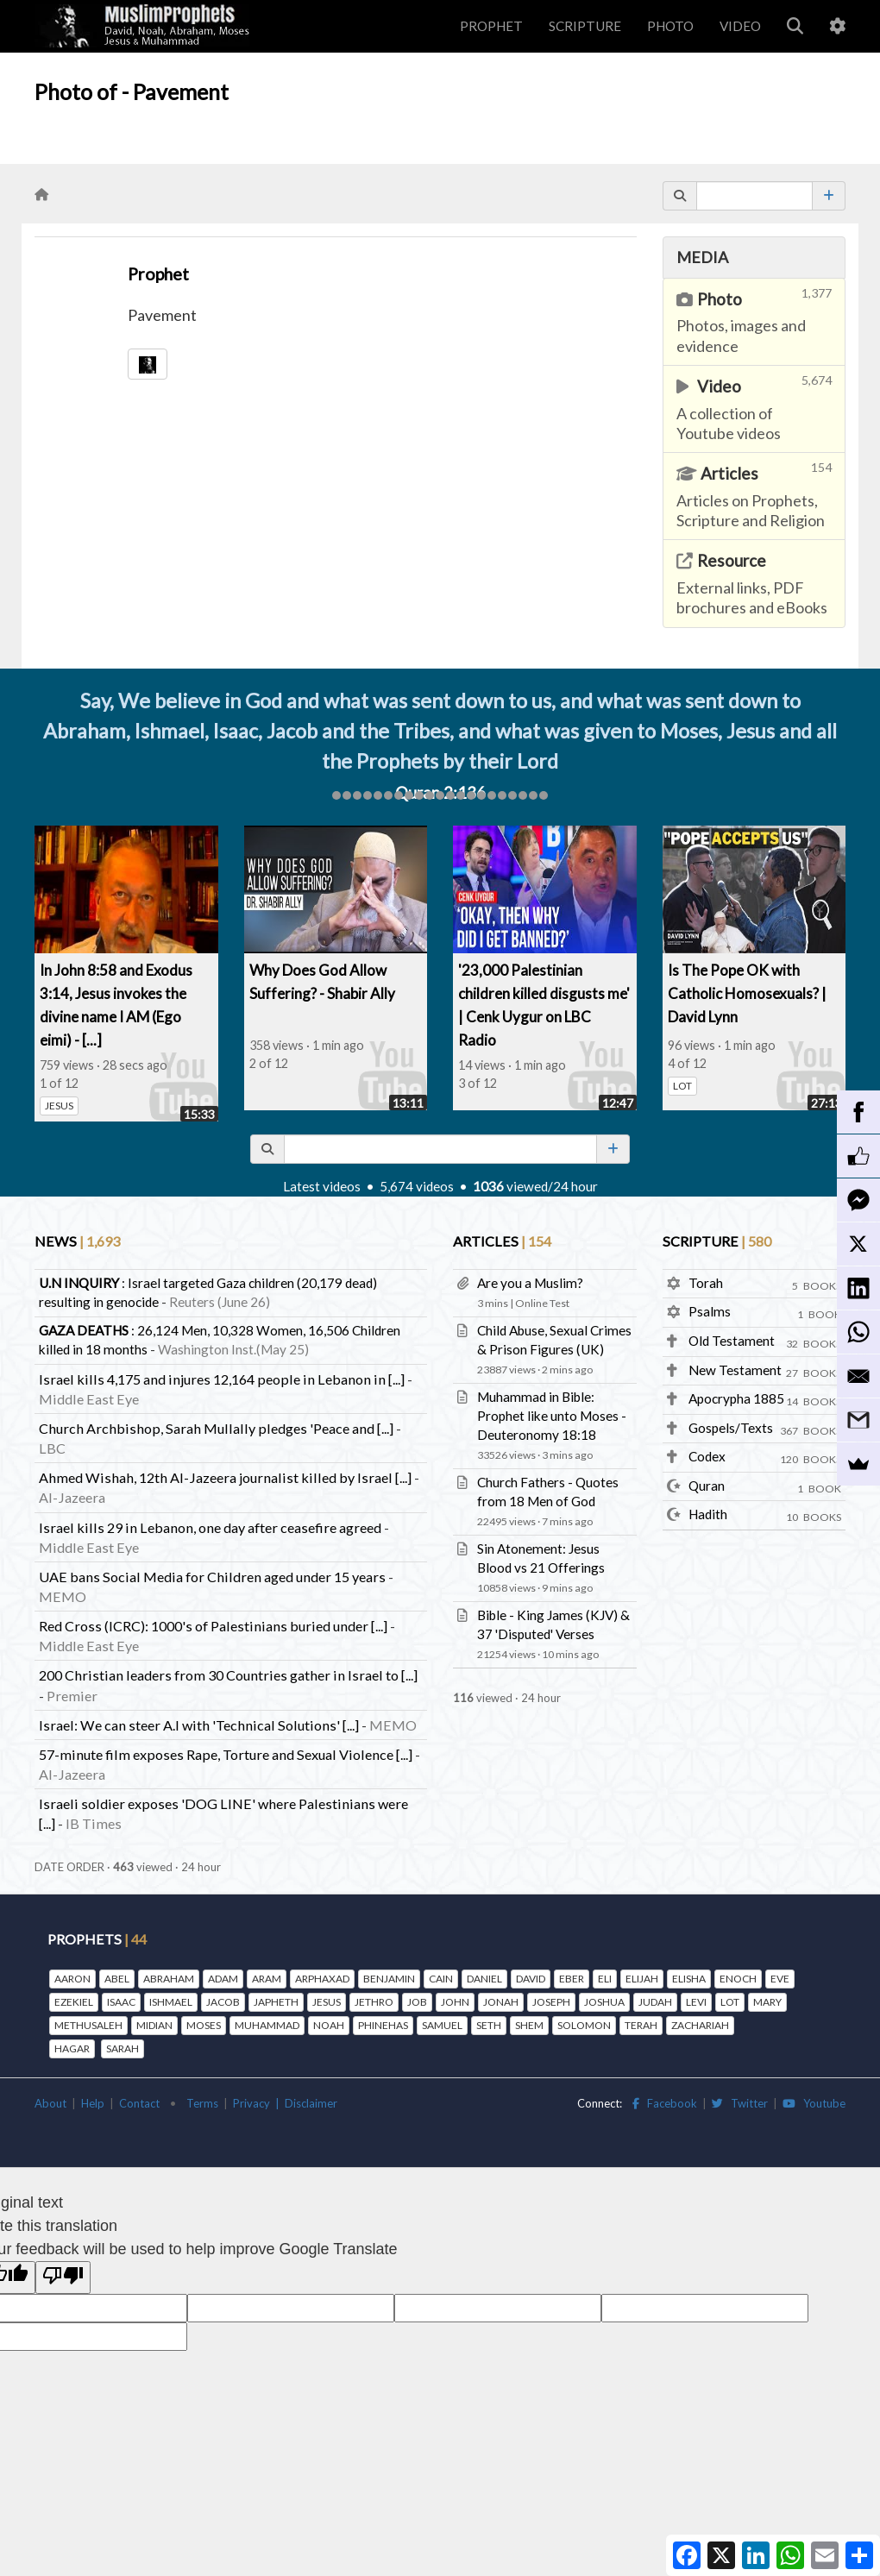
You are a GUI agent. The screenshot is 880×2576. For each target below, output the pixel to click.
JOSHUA (604, 2001)
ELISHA (689, 1978)
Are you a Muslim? (530, 1283)
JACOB (223, 2001)
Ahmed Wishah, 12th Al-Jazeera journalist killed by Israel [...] (225, 1477)
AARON (72, 1978)
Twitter (740, 2103)
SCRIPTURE (585, 26)
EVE (779, 1978)
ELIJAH (641, 1978)
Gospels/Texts (730, 1428)
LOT (682, 1085)
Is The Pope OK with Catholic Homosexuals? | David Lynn (747, 993)
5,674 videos (420, 1186)
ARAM (266, 1978)
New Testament (735, 1370)
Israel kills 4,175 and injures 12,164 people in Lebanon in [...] (222, 1379)
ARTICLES (502, 1241)
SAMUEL (442, 2025)
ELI (605, 1978)
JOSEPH (551, 2001)
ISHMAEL (170, 2001)
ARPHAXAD (322, 1978)
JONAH (501, 2001)
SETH (488, 2025)
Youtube (814, 2103)
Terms (202, 2103)
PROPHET (491, 26)
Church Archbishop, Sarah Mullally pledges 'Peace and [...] (216, 1428)
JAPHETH (276, 2001)
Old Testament (731, 1340)
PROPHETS (97, 1939)
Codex (707, 1456)
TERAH (641, 2025)
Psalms (709, 1311)
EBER (571, 1978)
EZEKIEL (73, 2001)
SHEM (529, 2025)
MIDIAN (154, 2025)
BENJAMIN (389, 1978)
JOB (417, 2001)
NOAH (328, 2025)
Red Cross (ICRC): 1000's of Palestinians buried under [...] (213, 1626)
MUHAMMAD (267, 2025)
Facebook (664, 2103)
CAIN (441, 1978)
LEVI (696, 2001)
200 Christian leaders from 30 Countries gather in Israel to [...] (228, 1675)
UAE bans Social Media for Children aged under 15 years (212, 1576)
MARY (767, 2001)
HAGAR (72, 2048)
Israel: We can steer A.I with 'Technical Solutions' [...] (199, 1725)
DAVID (530, 1978)
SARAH (122, 2048)
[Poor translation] (63, 2277)
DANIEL (484, 1978)
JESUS (59, 1105)
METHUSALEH (88, 2025)
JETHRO (374, 2001)
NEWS (77, 1241)
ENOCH (738, 1978)
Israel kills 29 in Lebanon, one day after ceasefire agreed (210, 1527)
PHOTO (670, 26)
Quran (706, 1485)
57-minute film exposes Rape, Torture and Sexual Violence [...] (225, 1754)
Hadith (707, 1514)
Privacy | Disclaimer (285, 2103)
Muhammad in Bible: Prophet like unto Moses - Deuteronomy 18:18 (551, 1415)
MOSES (203, 2025)
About (50, 2103)
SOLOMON (584, 2025)
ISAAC (121, 2001)
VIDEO (740, 26)
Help (92, 2103)
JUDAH (655, 2001)
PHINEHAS (383, 2025)
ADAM (223, 1978)
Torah (705, 1283)
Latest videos (325, 1186)
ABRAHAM (168, 1978)
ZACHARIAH (700, 2025)
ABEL (116, 1978)
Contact (139, 2103)
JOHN (455, 2001)
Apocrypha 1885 (736, 1398)
